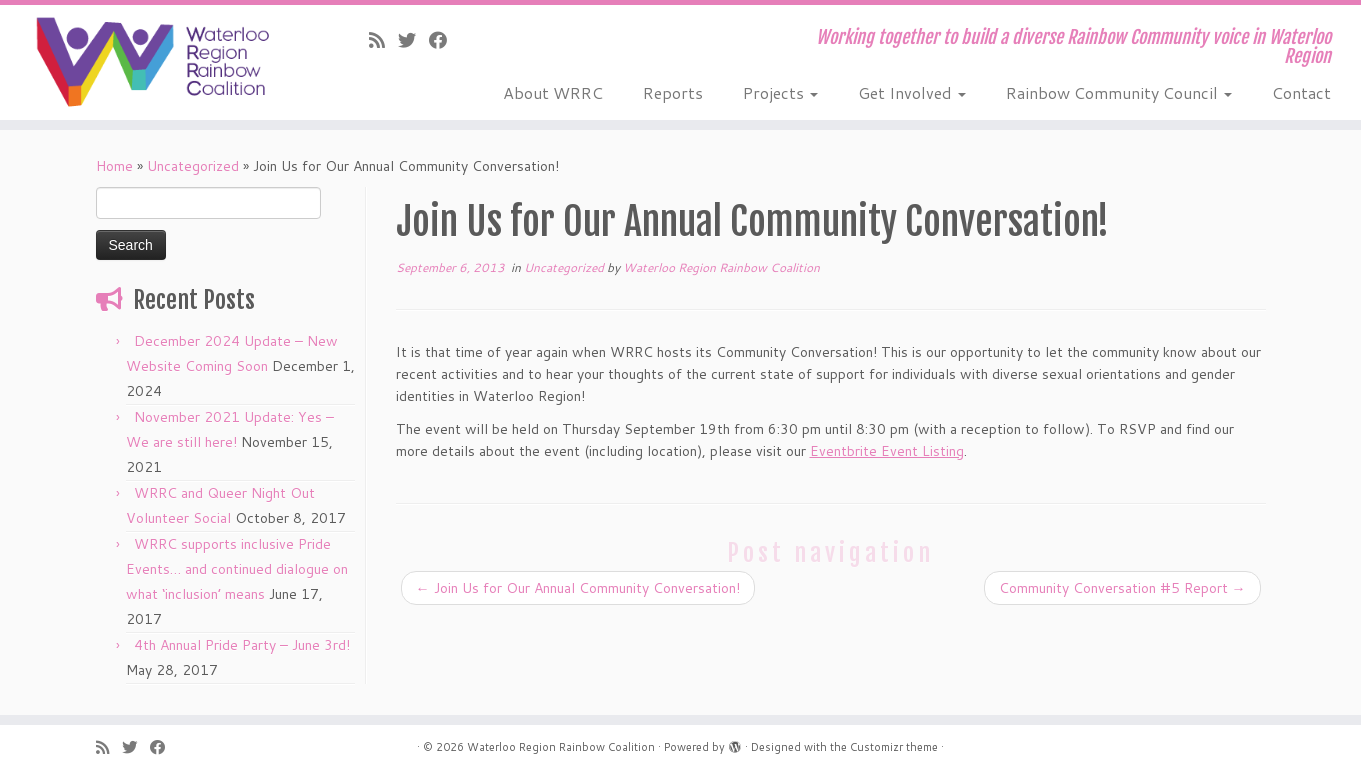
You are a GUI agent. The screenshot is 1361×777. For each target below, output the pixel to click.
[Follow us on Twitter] (413, 40)
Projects (780, 92)
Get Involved (912, 92)
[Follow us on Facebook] (444, 40)
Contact (1301, 92)
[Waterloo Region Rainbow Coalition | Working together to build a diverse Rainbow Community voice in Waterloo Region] (157, 62)
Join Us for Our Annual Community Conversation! (578, 588)
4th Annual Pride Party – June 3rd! (242, 645)
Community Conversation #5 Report (1122, 588)
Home (114, 166)
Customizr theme (894, 747)
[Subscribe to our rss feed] (383, 40)
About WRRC (553, 92)
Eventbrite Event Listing (887, 451)
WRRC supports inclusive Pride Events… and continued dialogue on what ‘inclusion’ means (237, 569)
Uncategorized (193, 166)
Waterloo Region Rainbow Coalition (721, 267)
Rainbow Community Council (1119, 92)
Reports (673, 92)
